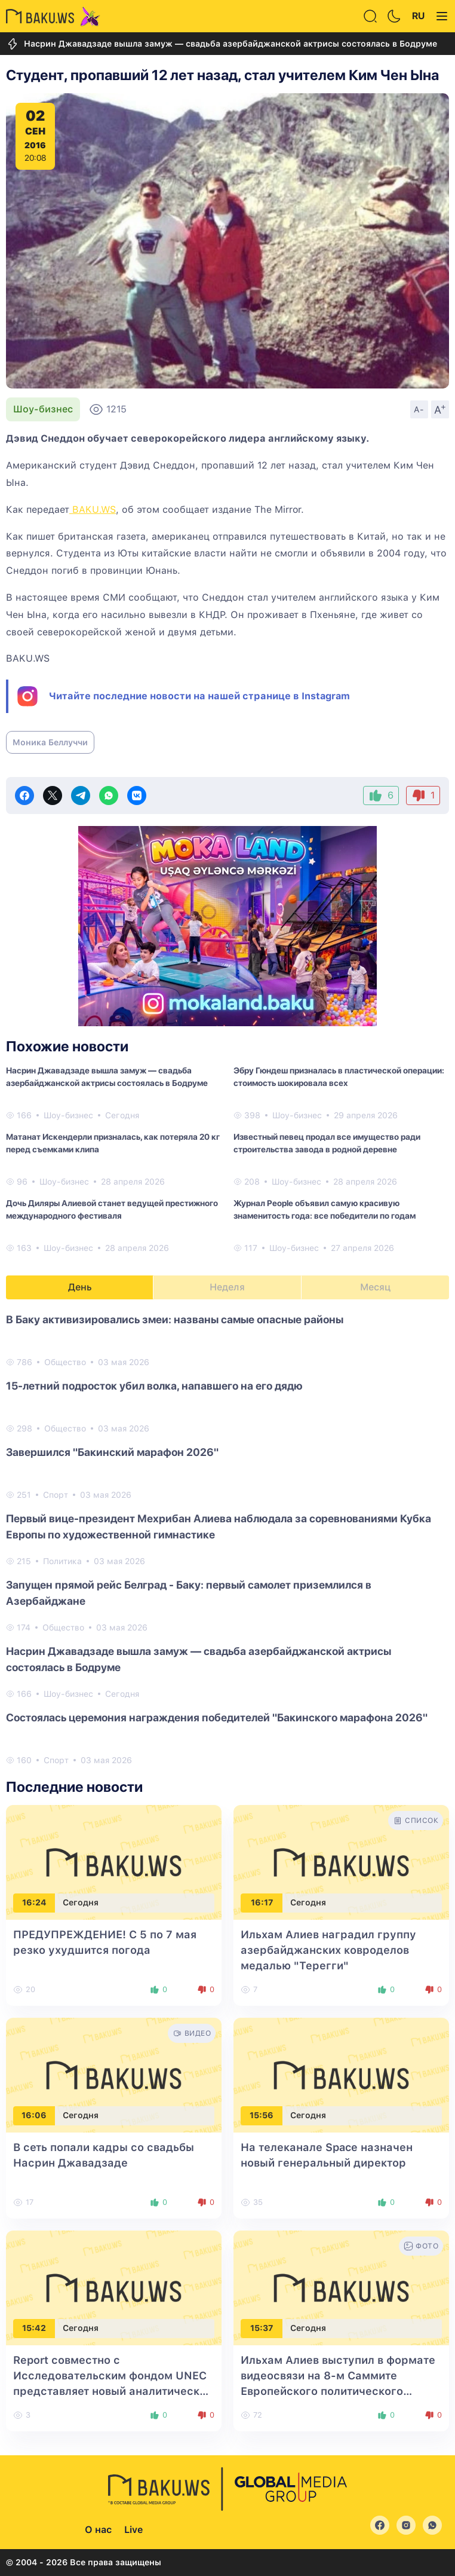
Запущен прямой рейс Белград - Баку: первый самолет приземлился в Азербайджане (188, 1592)
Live (133, 2529)
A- (419, 409)
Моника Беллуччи (50, 742)
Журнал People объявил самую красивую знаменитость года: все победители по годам (324, 1209)
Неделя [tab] (227, 1287)
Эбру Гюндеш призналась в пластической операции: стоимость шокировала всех (338, 1077)
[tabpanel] (227, 1539)
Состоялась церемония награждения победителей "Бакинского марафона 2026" (217, 1717)
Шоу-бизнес (43, 409)
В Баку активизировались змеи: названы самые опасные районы (174, 1319)
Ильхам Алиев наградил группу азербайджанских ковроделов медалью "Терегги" (328, 1950)
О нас (98, 2529)
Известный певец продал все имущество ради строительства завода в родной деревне (326, 1143)
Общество (65, 1362)
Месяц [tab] (375, 1287)
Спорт (55, 1495)
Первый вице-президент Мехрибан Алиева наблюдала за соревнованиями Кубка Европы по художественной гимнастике (218, 1526)
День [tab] (80, 1287)
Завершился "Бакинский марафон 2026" (112, 1452)
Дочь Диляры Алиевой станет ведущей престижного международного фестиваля (112, 1209)
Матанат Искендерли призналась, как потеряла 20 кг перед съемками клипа (113, 1143)
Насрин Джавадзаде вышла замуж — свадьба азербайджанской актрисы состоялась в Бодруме (221, 44)
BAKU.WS (92, 509)
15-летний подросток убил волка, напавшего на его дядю (154, 1385)
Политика (62, 1561)
